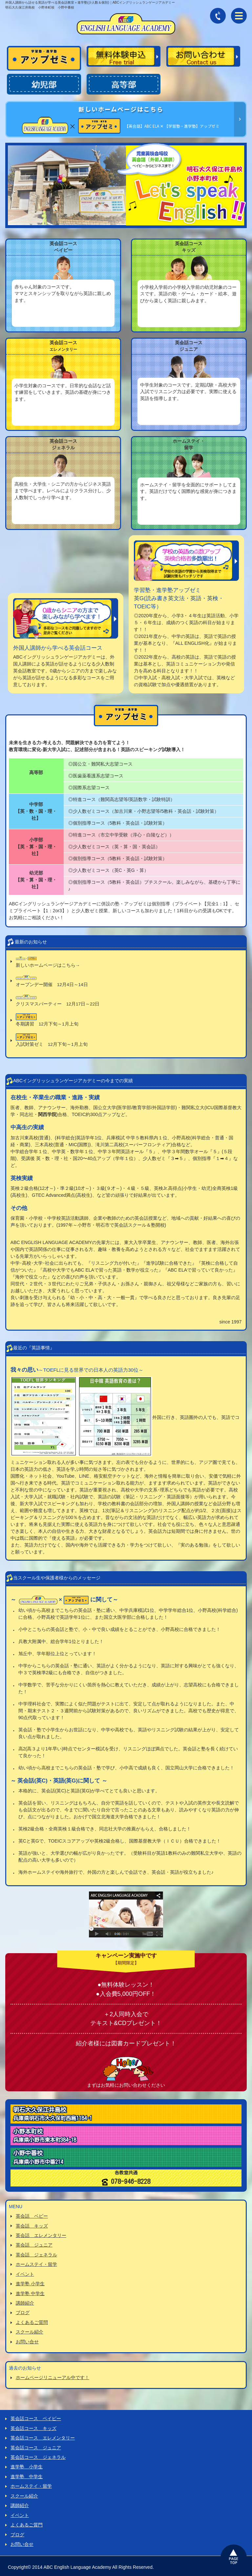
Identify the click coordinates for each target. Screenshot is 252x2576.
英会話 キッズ (32, 2226)
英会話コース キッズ (33, 2427)
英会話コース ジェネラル (38, 2456)
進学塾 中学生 (30, 2293)
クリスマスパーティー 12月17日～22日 (58, 1001)
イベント (25, 2274)
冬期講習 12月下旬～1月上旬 (47, 1021)
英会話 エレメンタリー (41, 2236)
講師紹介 (25, 2303)
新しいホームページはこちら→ (48, 962)
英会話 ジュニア (34, 2246)
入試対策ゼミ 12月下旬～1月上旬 (52, 1041)
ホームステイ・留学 (36, 2265)
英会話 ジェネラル (36, 2255)
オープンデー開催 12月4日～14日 (52, 981)
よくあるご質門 (26, 2522)
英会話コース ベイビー (35, 2417)
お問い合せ (27, 2341)
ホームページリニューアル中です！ (52, 2376)
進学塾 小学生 (30, 2284)
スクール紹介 (29, 2331)
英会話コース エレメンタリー (42, 2436)
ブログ (23, 2312)
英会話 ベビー (32, 2217)
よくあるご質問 (32, 2322)
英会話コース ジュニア (35, 2446)
